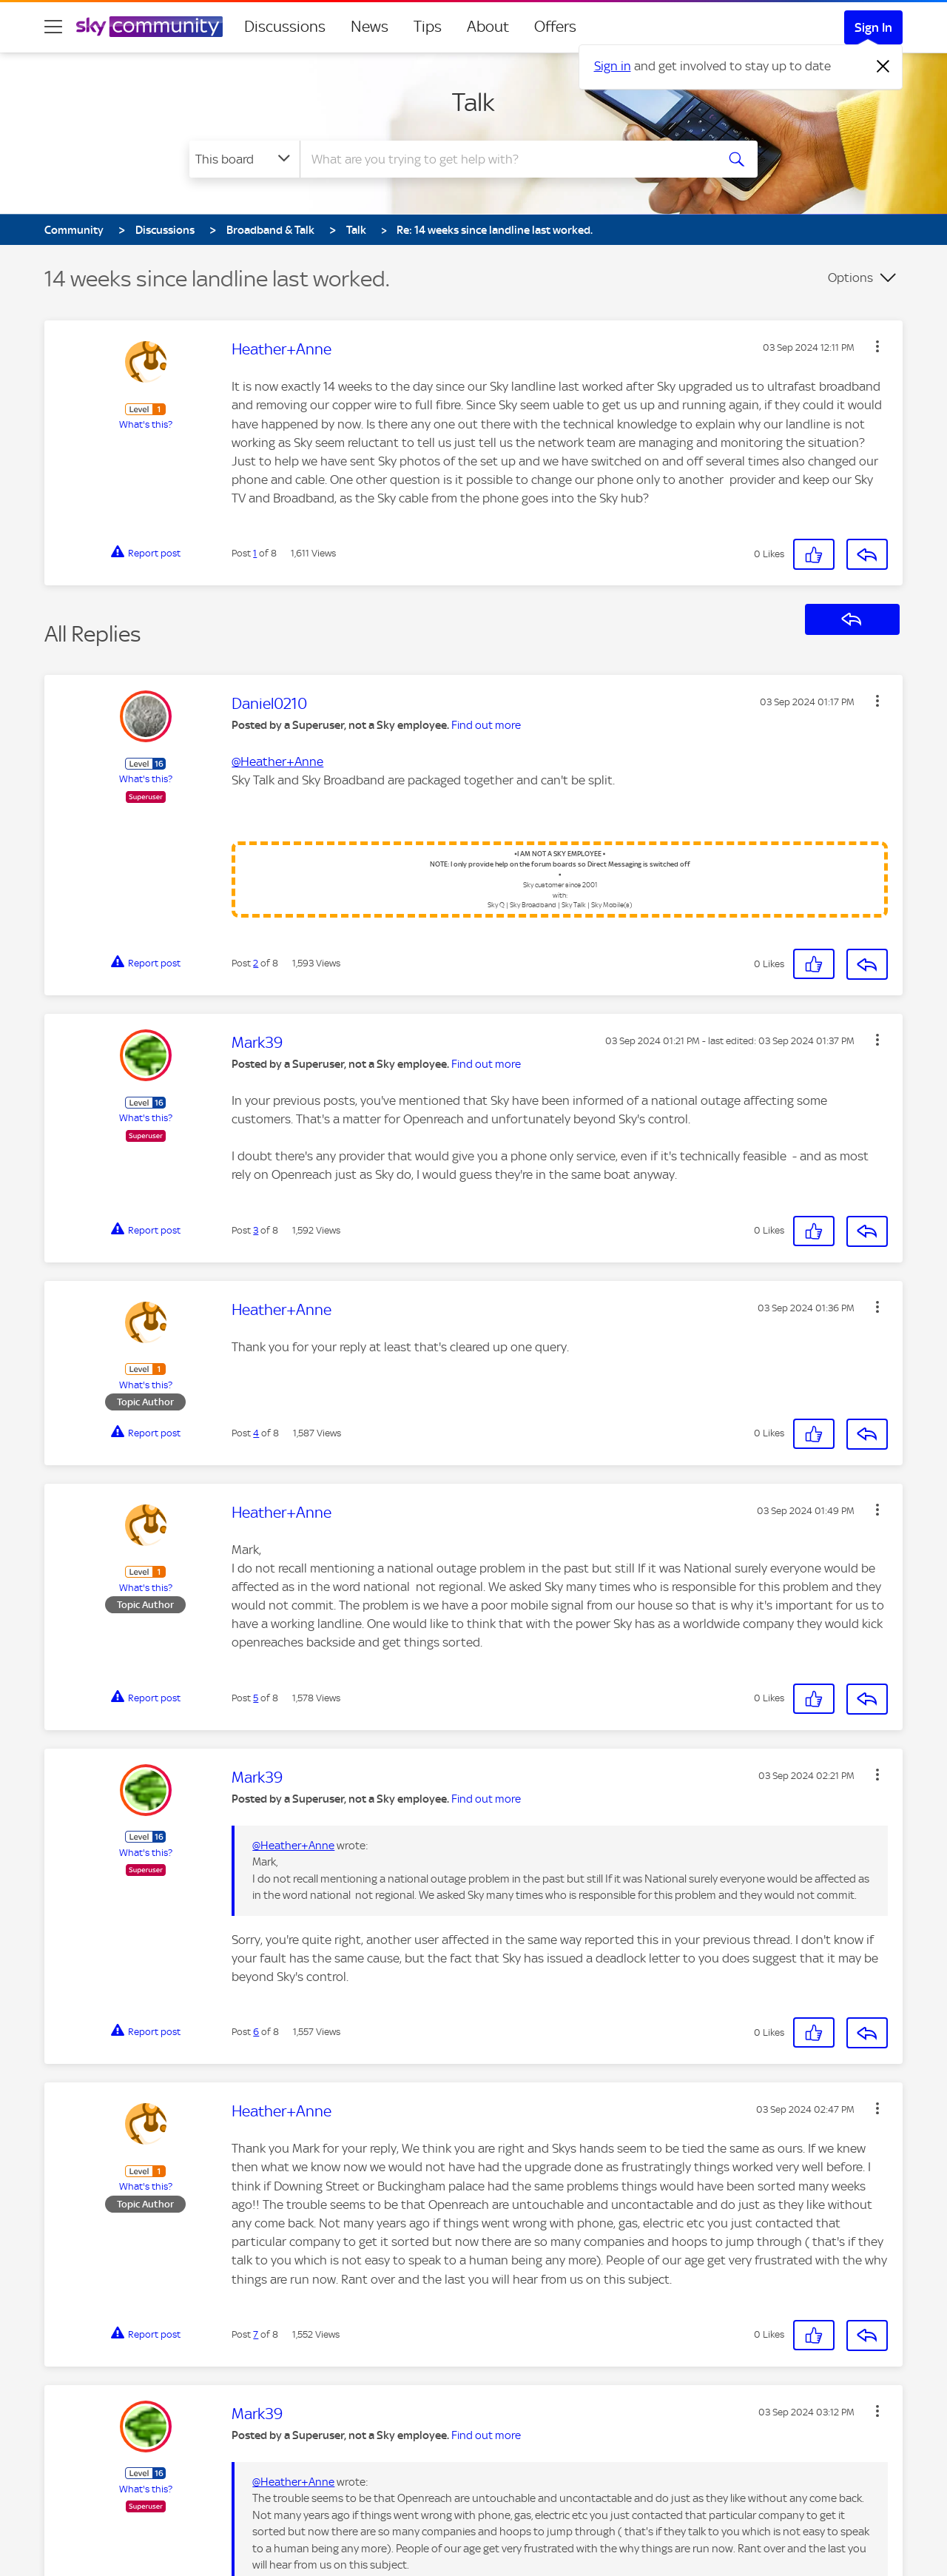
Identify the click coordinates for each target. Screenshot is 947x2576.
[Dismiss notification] (883, 66)
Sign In (873, 27)
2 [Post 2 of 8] (255, 963)
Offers (555, 27)
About (488, 27)
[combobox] (506, 159)
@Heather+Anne (277, 761)
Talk (473, 102)
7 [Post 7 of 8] (255, 2334)
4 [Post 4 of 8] (256, 1433)
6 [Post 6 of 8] (256, 2031)
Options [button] (850, 277)
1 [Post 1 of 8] (255, 553)
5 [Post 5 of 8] (255, 1698)
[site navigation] (53, 26)
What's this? (145, 424)
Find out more (486, 725)
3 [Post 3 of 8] (255, 1230)
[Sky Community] (149, 27)
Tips (428, 27)
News (369, 27)
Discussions (285, 27)
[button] (877, 346)
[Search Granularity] (244, 159)
